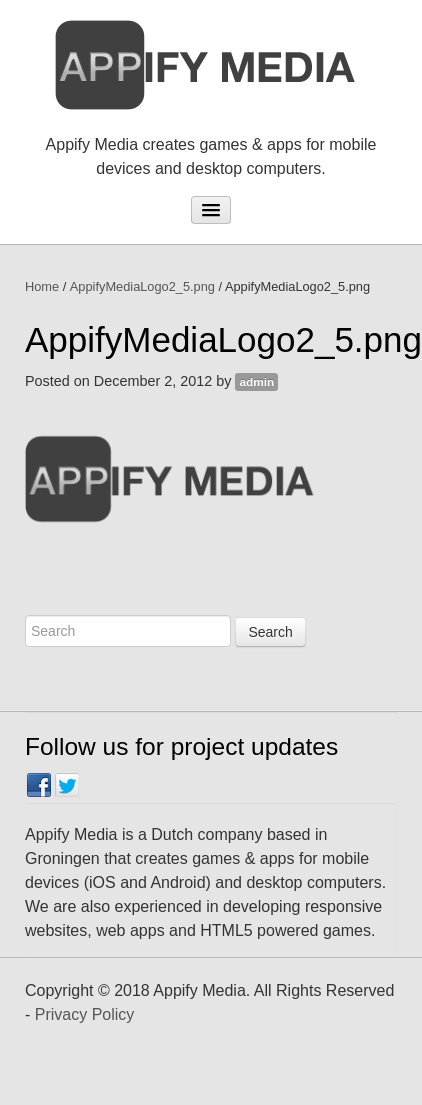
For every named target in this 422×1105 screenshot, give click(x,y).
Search (270, 632)
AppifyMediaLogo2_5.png (142, 286)
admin (256, 382)
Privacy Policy (85, 1014)
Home (42, 286)
